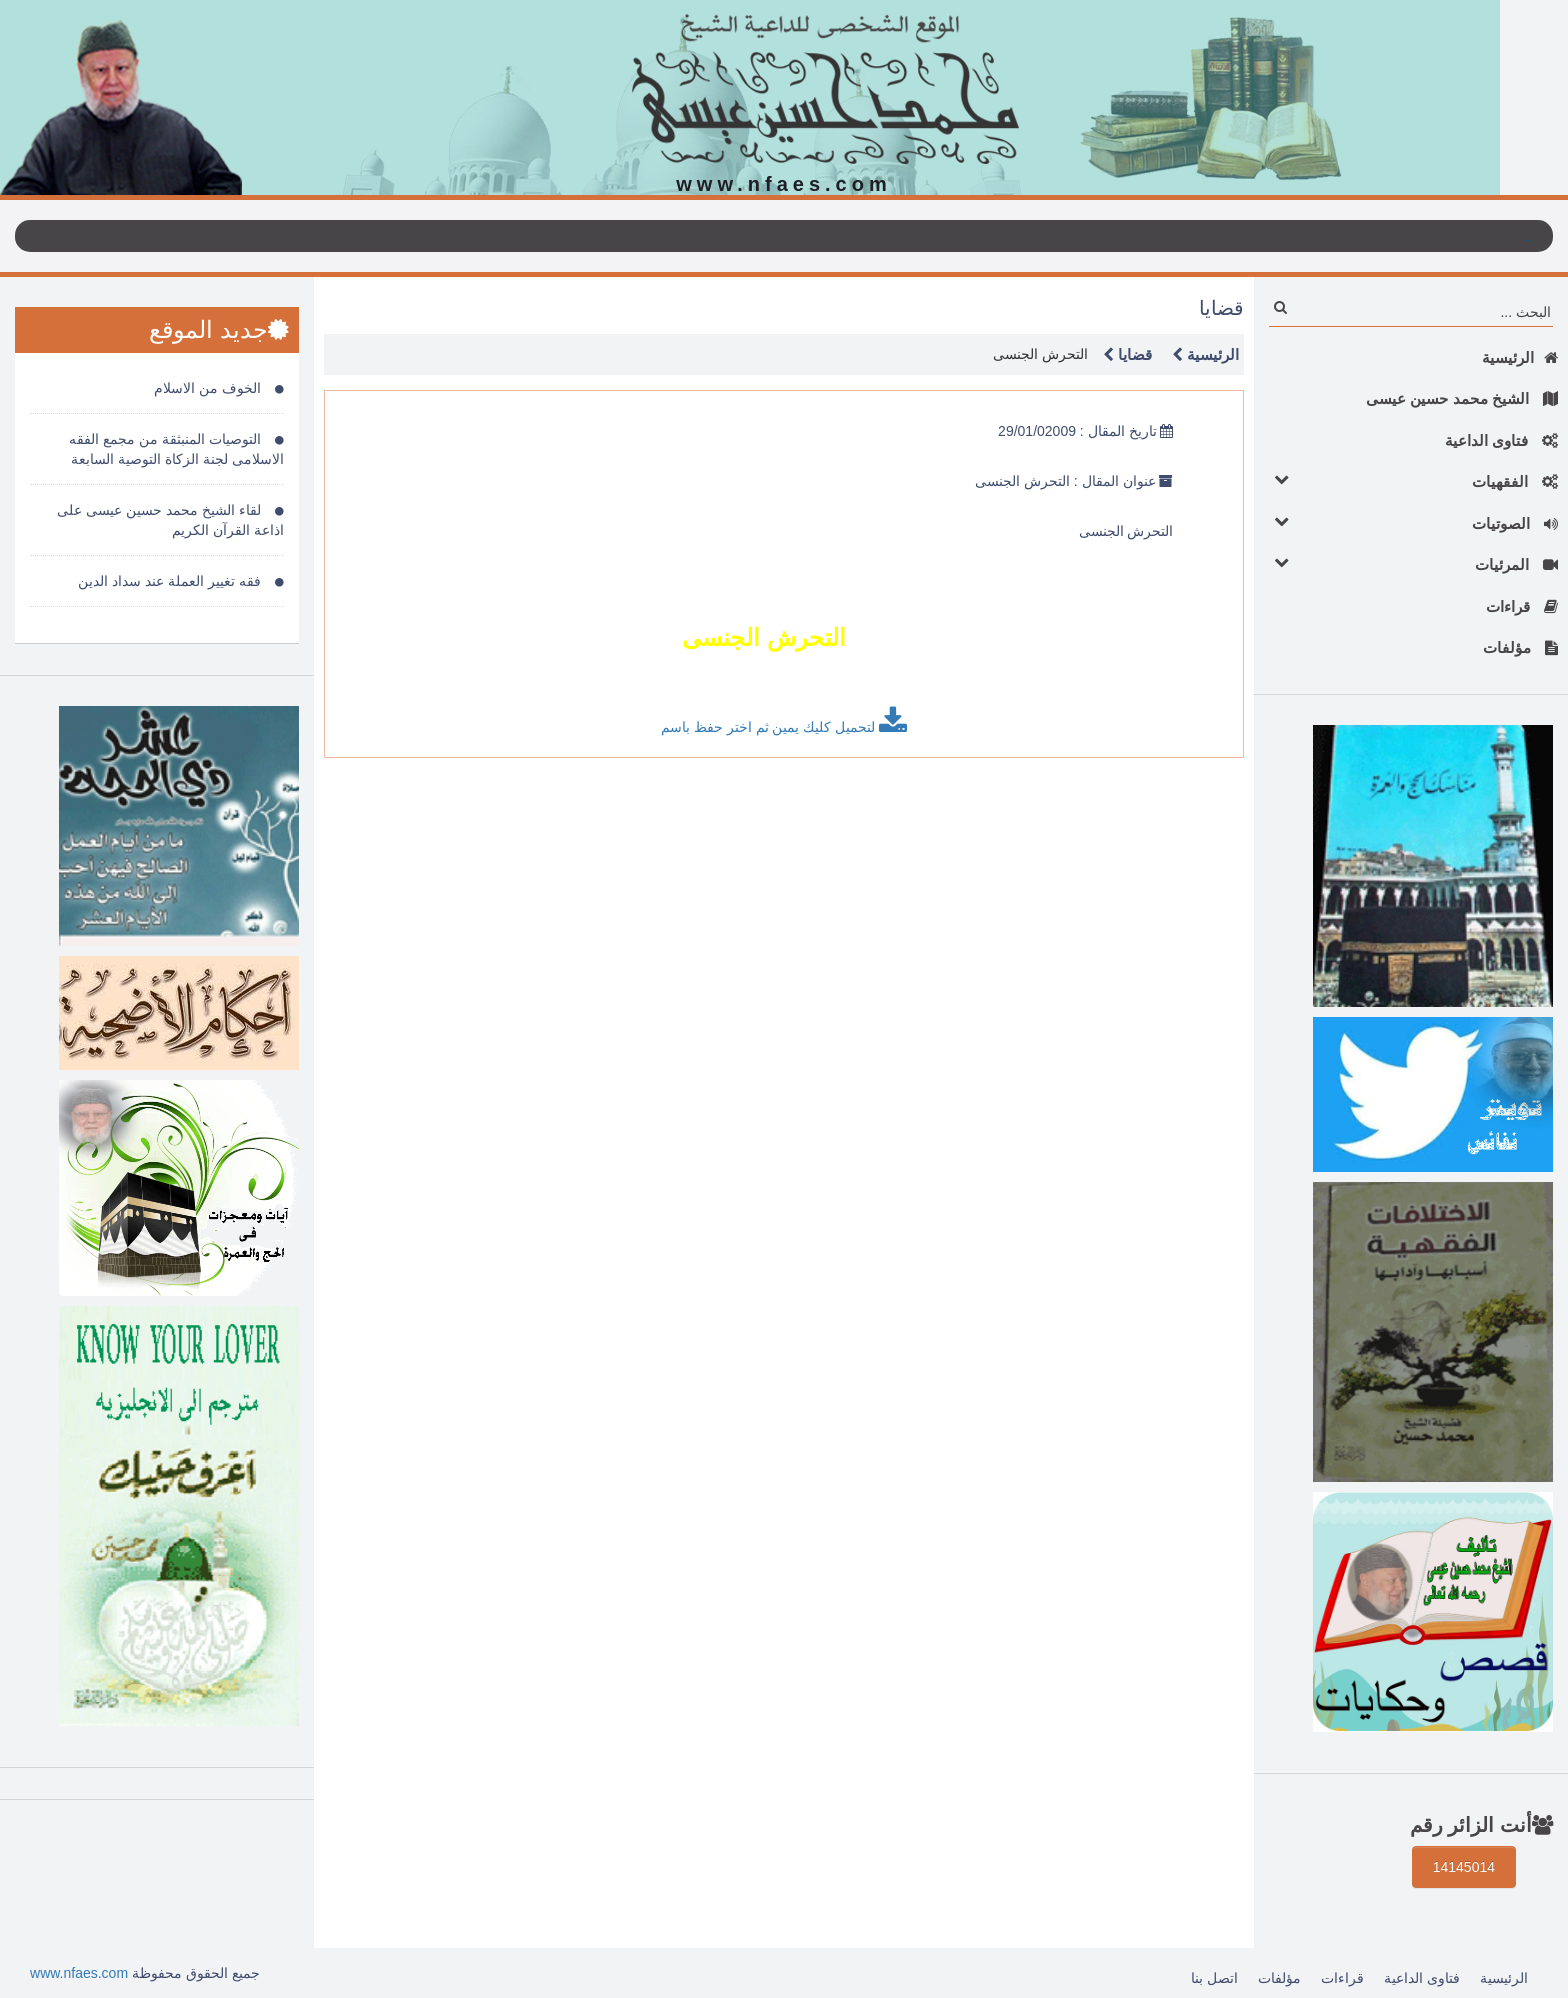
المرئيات (1411, 563)
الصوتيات (1411, 522)
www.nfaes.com (79, 1973)
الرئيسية (1520, 357)
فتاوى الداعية (1501, 440)
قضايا (1122, 354)
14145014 (1464, 1867)
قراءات (1522, 606)
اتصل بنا (1214, 1978)
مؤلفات (1520, 647)
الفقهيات (1411, 480)
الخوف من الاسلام (219, 388)
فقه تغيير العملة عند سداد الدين (180, 581)
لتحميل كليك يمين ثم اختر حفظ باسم (784, 721)
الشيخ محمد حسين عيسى (1462, 398)
